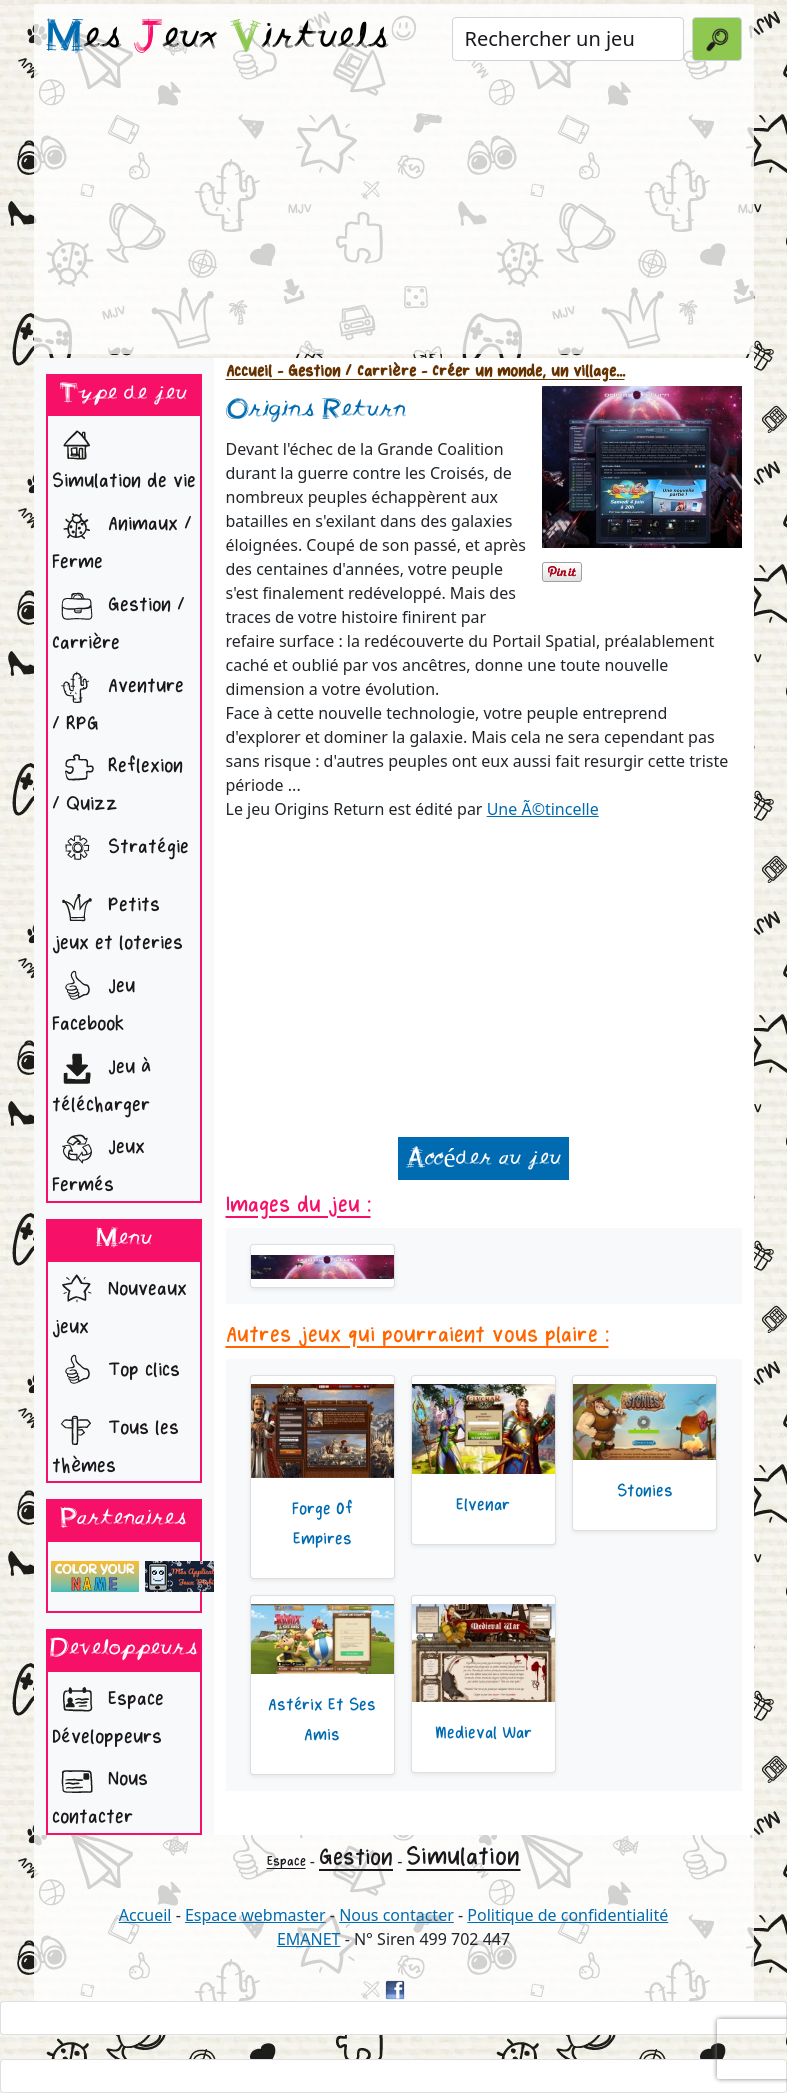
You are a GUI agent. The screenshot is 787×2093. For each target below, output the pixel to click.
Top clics (116, 1372)
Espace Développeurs (108, 1712)
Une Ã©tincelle (543, 809)
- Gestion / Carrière (344, 371)
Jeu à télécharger (101, 1080)
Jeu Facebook (93, 999)
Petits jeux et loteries (117, 918)
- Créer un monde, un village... (520, 371)
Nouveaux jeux (119, 1302)
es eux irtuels (217, 38)
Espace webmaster (255, 1915)
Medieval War (483, 1733)
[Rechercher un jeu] (568, 39)
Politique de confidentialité (567, 1915)
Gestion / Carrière (118, 618)
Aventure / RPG (118, 699)
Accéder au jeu (483, 1158)
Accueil (249, 371)
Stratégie (120, 849)
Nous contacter (100, 1792)
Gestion (356, 1857)
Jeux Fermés (98, 1160)
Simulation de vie (124, 456)
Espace (286, 1861)
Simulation (463, 1856)
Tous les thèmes (115, 1441)
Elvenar (483, 1505)
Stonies (645, 1491)
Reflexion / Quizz (117, 779)
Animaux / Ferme (122, 537)
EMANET (309, 1939)
